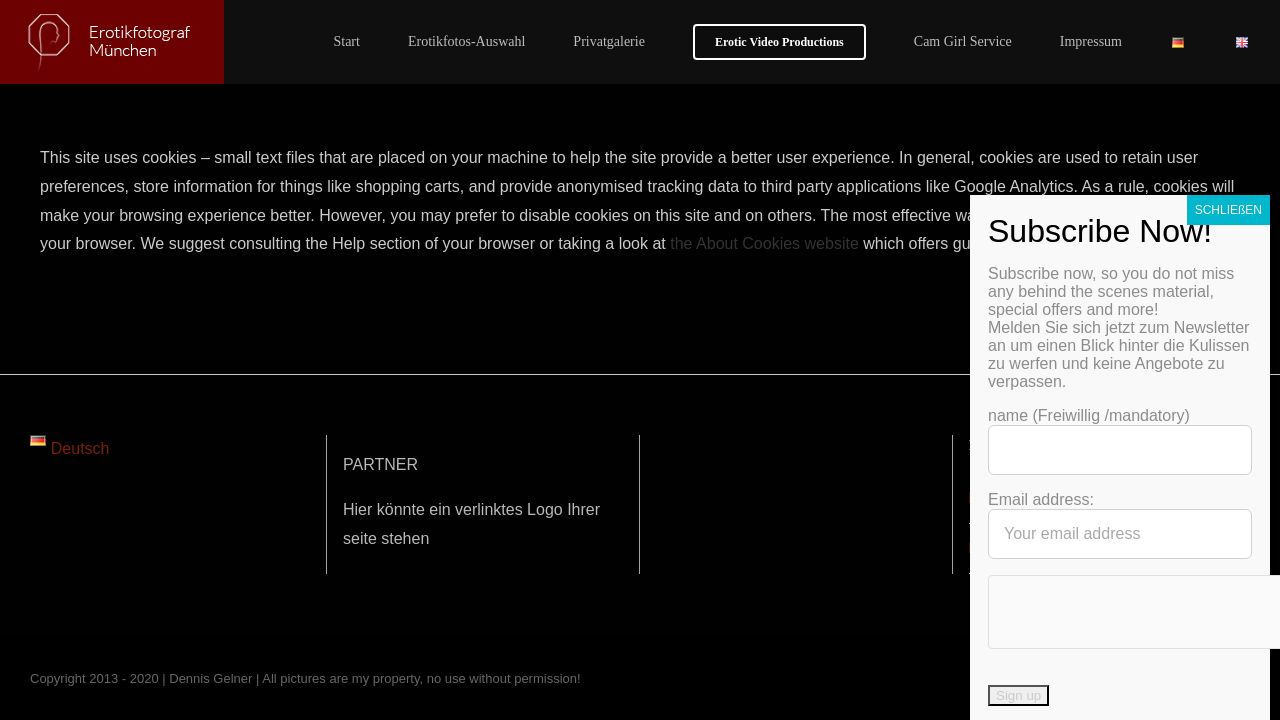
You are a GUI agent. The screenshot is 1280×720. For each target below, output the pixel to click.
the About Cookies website (764, 243)
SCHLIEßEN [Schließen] (1228, 371)
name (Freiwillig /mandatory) (1089, 576)
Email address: (1041, 660)
